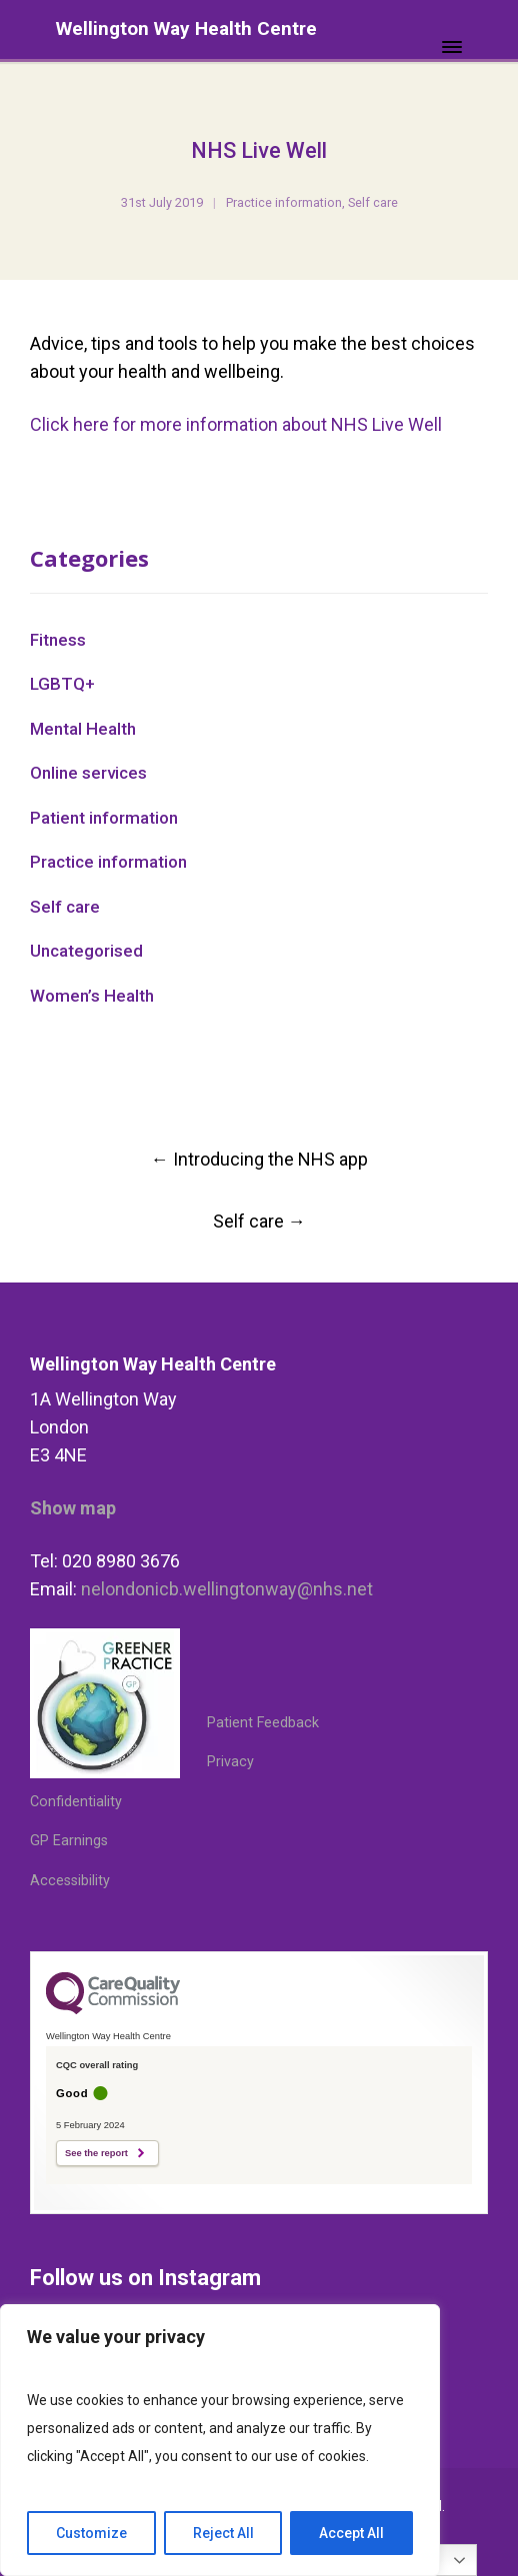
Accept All (351, 2533)
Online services (88, 773)
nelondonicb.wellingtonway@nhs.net (227, 1588)
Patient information (104, 818)
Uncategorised (86, 951)
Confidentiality (76, 1801)
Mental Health (83, 729)
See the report (96, 2153)
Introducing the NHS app (259, 1159)
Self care (373, 202)
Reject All (223, 2533)
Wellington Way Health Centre (186, 28)
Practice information (284, 202)
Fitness (58, 640)
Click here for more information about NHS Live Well (236, 424)
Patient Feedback (263, 1722)
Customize (91, 2533)
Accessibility (70, 1880)
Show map (73, 1507)
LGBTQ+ (62, 684)
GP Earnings (69, 1840)
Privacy (230, 1761)
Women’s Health (92, 996)
